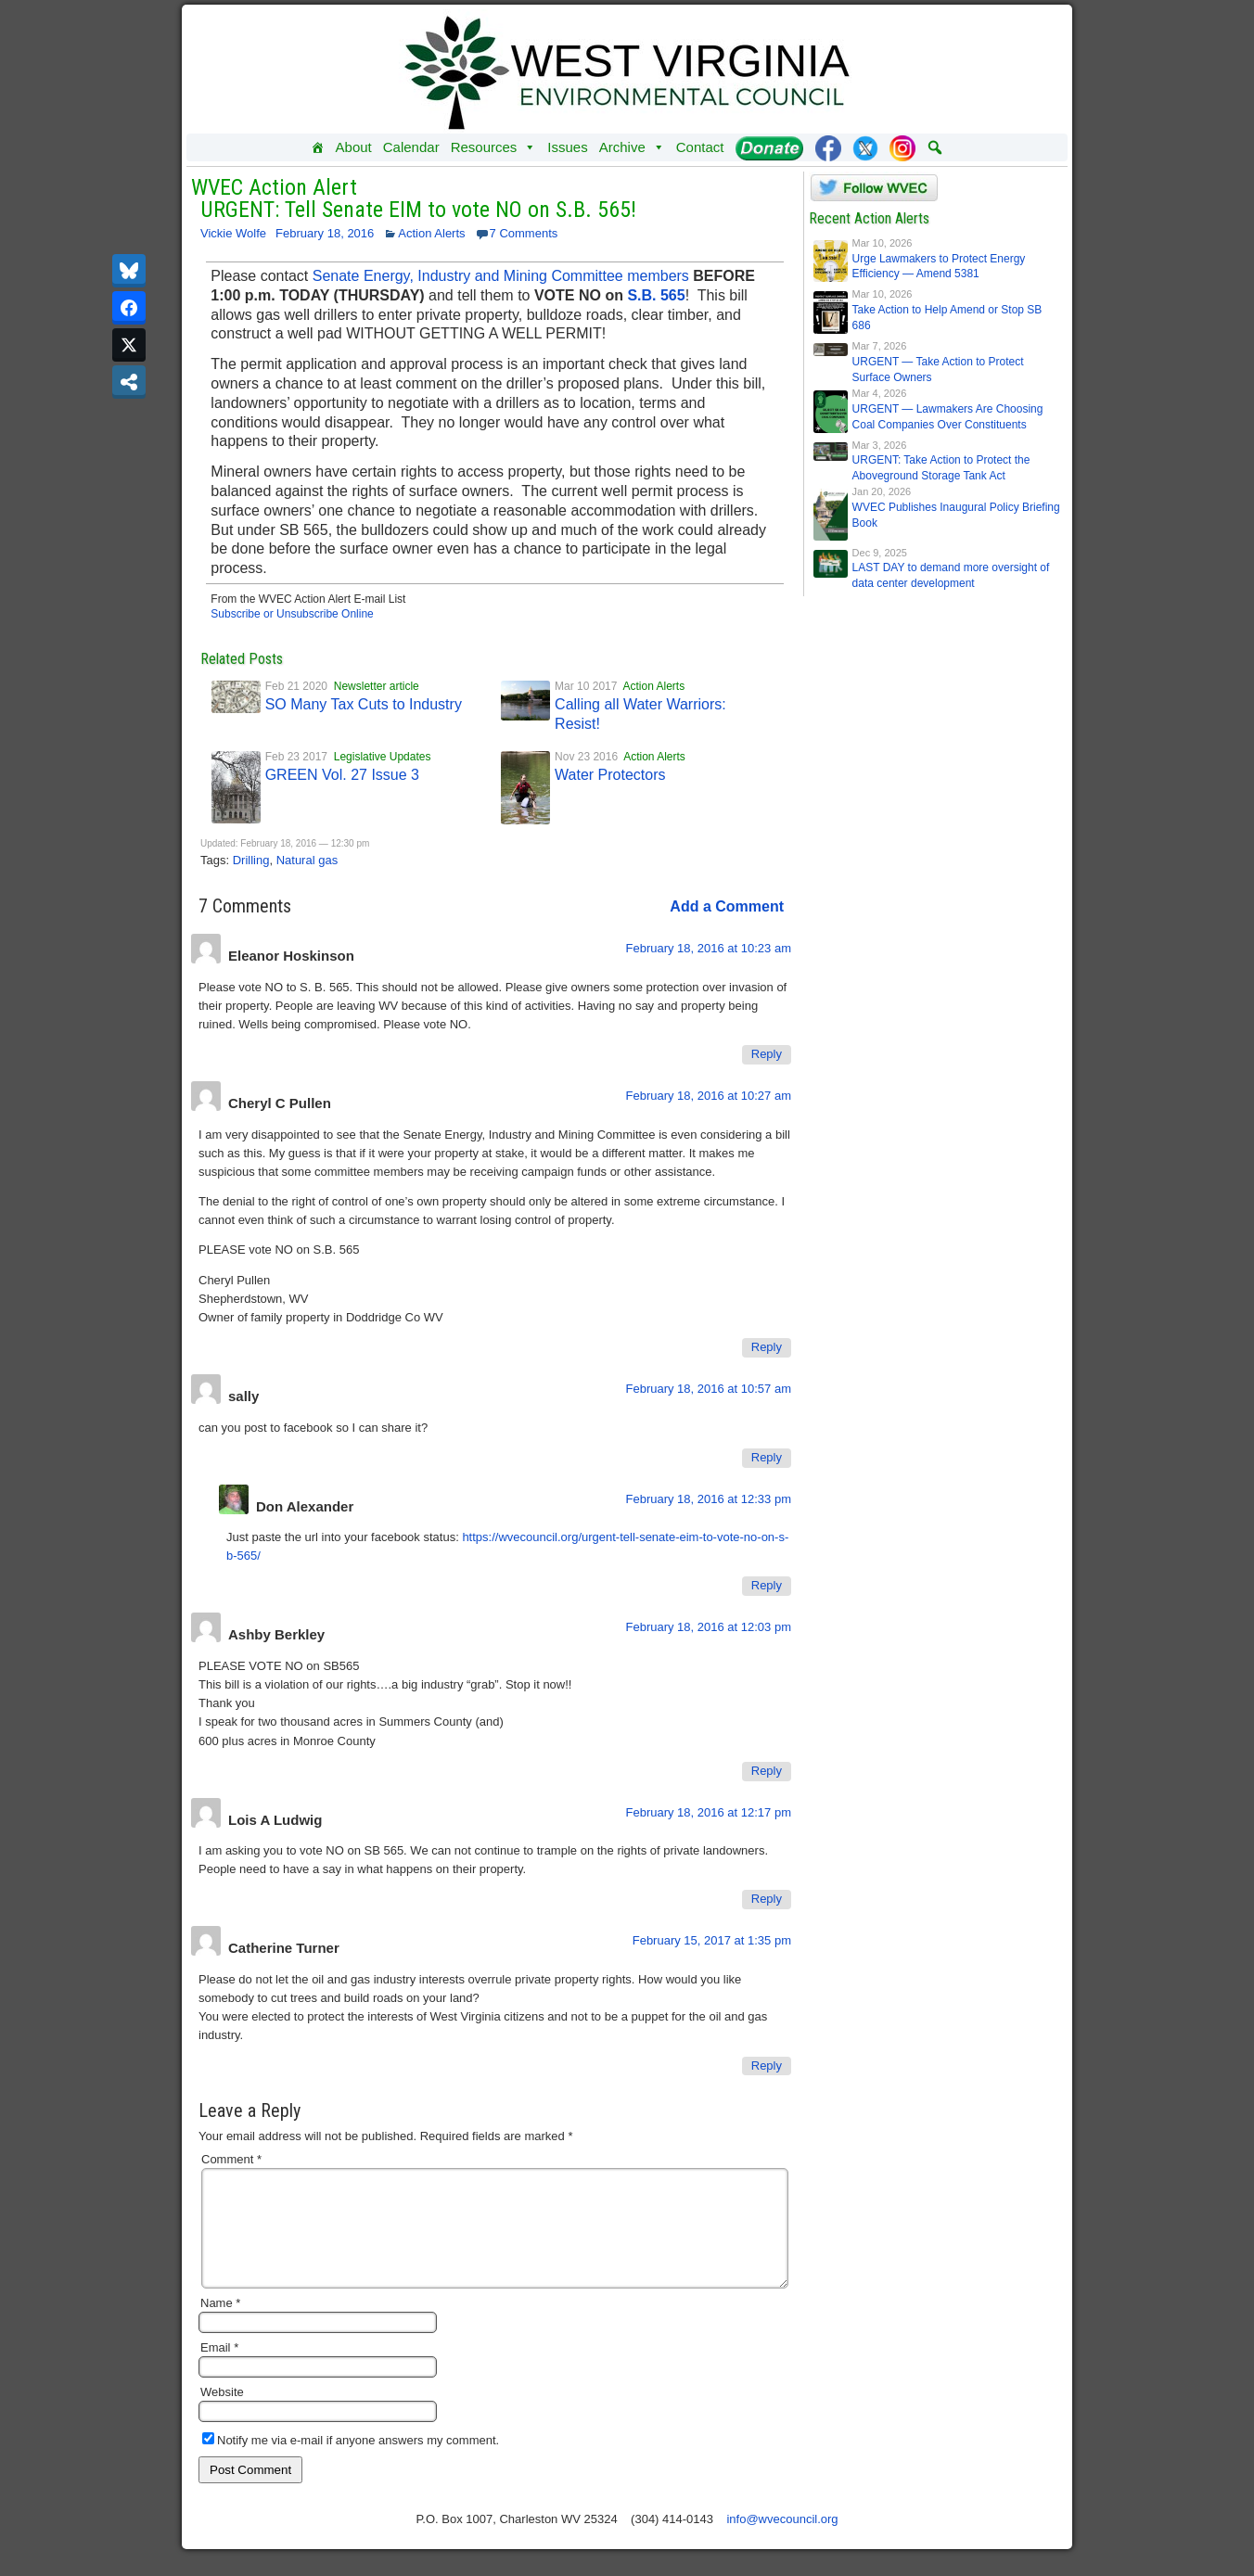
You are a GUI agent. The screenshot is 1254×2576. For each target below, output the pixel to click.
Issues (567, 147)
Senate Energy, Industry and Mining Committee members (501, 276)
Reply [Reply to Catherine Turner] (766, 2065)
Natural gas (307, 860)
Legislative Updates (382, 756)
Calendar (411, 147)
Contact (700, 147)
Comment (231, 2159)
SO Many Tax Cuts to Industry (363, 704)
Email (219, 2370)
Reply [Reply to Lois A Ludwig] (766, 1899)
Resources (494, 147)
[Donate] (769, 147)
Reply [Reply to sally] (766, 1457)
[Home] (317, 147)
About (354, 147)
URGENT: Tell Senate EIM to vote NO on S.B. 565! (418, 210)
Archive (632, 147)
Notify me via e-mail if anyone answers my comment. (350, 2462)
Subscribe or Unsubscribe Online (292, 613)
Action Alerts (431, 233)
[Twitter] (865, 147)
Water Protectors (610, 775)
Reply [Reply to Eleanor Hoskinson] (766, 1054)
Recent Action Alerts (869, 218)
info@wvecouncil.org (782, 2541)
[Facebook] (828, 147)
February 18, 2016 (324, 233)
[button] (935, 147)
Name (220, 2325)
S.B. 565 (656, 295)
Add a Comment (727, 906)
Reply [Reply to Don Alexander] (766, 1585)
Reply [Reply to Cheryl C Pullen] (766, 1347)
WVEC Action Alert (274, 187)
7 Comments (524, 233)
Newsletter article (376, 686)
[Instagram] (902, 147)
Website (222, 2414)
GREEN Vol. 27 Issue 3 (342, 775)
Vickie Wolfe (233, 233)
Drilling (251, 860)
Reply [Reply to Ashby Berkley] (766, 1771)
